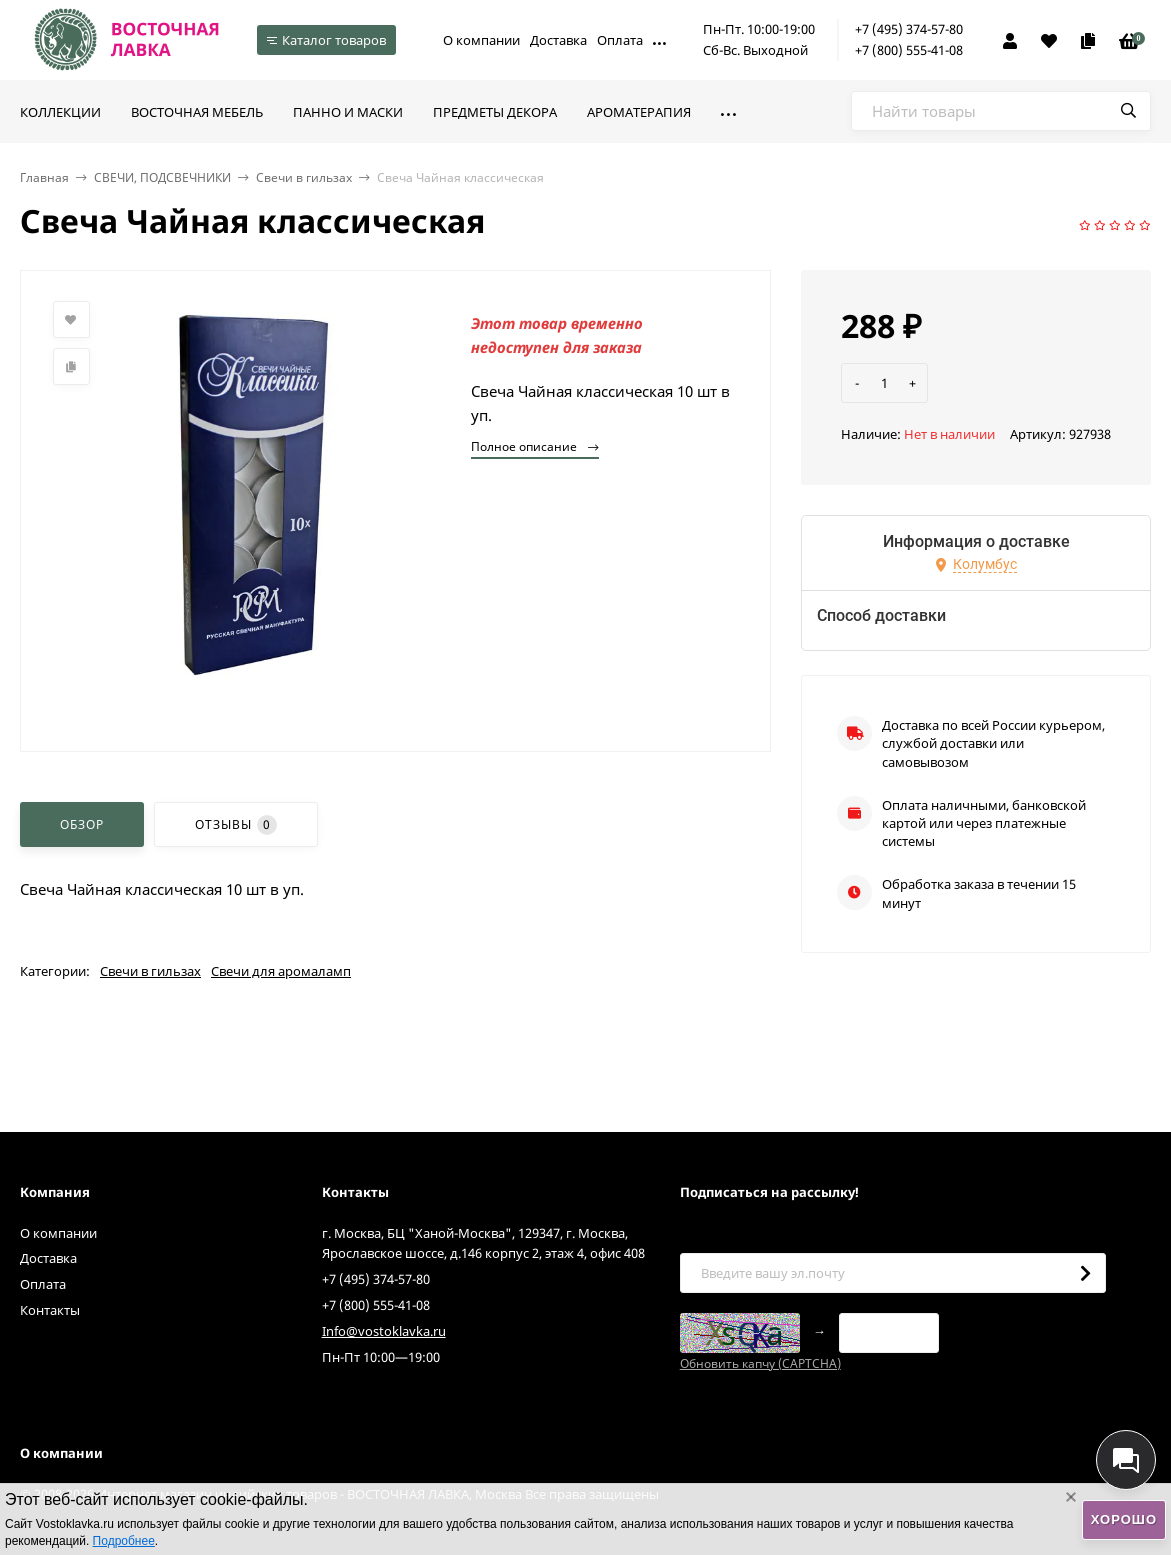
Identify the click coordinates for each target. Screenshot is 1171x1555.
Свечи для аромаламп (281, 971)
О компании (481, 40)
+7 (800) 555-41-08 (909, 50)
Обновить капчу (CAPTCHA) (760, 1363)
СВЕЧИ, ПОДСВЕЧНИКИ (162, 177)
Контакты (50, 1310)
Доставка (558, 40)
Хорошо (1124, 1519)
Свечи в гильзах (304, 177)
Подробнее (124, 1541)
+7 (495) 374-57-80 (909, 29)
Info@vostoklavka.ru (384, 1331)
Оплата (620, 40)
